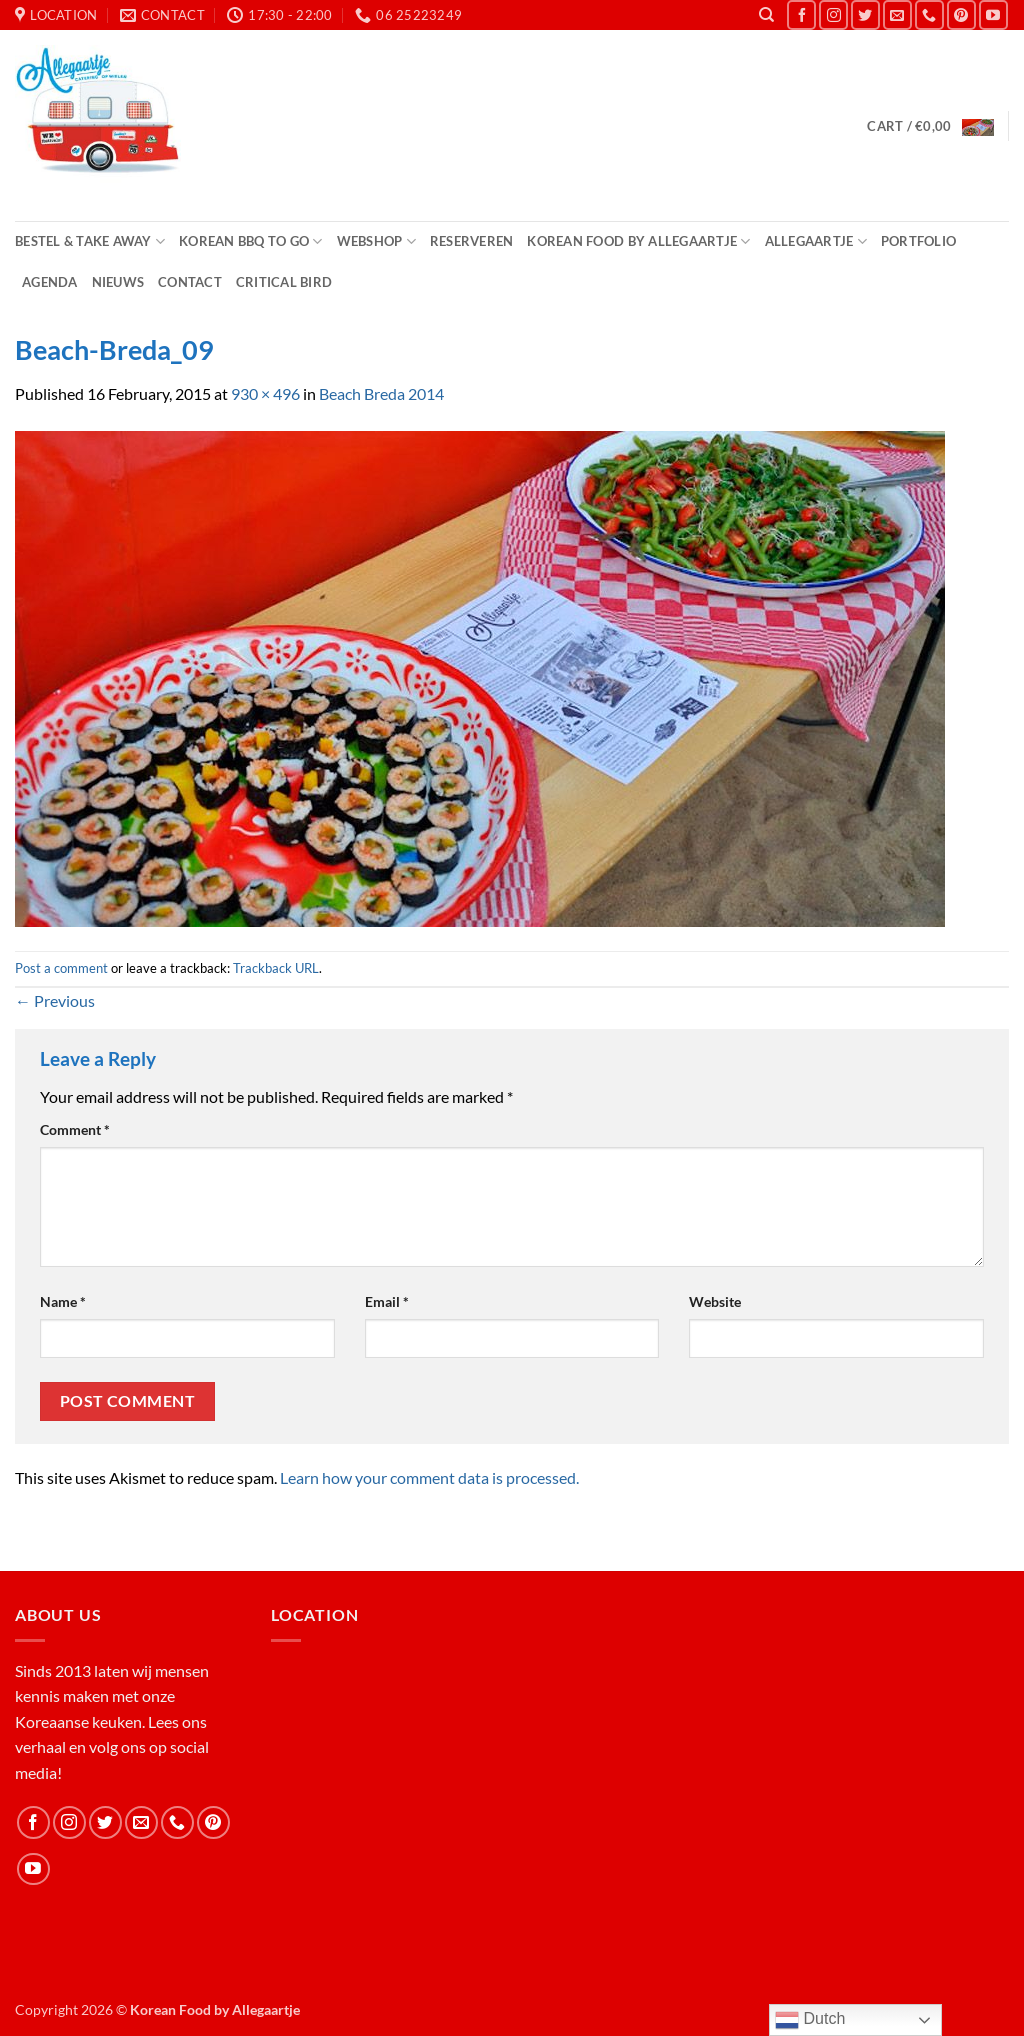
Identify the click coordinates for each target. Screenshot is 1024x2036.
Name (63, 1301)
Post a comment (61, 968)
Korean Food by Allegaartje (638, 241)
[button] (930, 126)
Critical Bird (284, 282)
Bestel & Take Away (90, 241)
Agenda (50, 282)
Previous (55, 1000)
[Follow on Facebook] (801, 14)
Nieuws (118, 282)
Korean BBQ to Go (251, 241)
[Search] (766, 15)
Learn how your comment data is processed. (429, 1477)
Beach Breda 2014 (381, 393)
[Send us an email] (897, 14)
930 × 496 (265, 393)
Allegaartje (816, 241)
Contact (190, 282)
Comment (75, 1129)
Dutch (810, 2020)
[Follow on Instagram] (833, 14)
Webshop (376, 241)
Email (387, 1301)
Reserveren (472, 241)
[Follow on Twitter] (865, 14)
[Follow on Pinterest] (961, 14)
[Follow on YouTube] (993, 14)
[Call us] (929, 14)
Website (715, 1301)
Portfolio (918, 241)
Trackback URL (276, 968)
